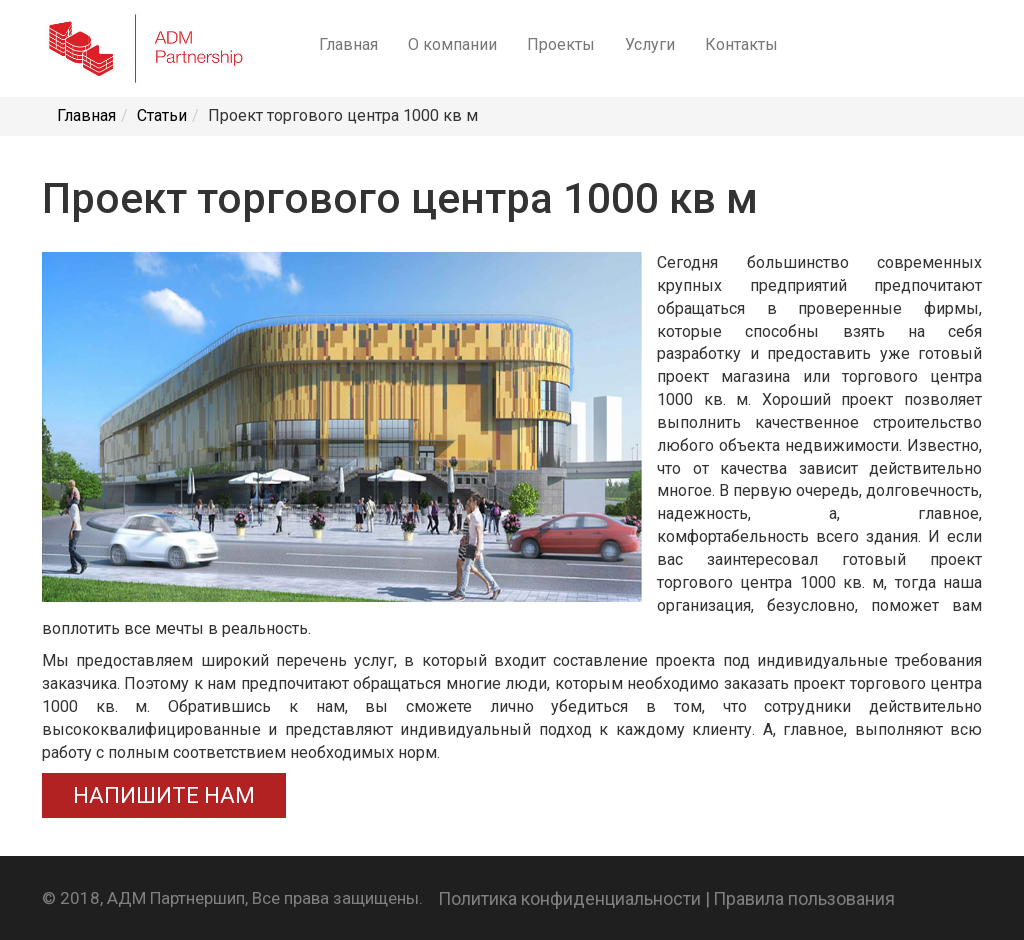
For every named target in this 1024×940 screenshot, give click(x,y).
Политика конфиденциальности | (574, 898)
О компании (452, 44)
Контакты (741, 44)
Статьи (162, 115)
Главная (348, 44)
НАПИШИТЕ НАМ (164, 795)
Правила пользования (804, 898)
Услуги (650, 44)
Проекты (561, 44)
